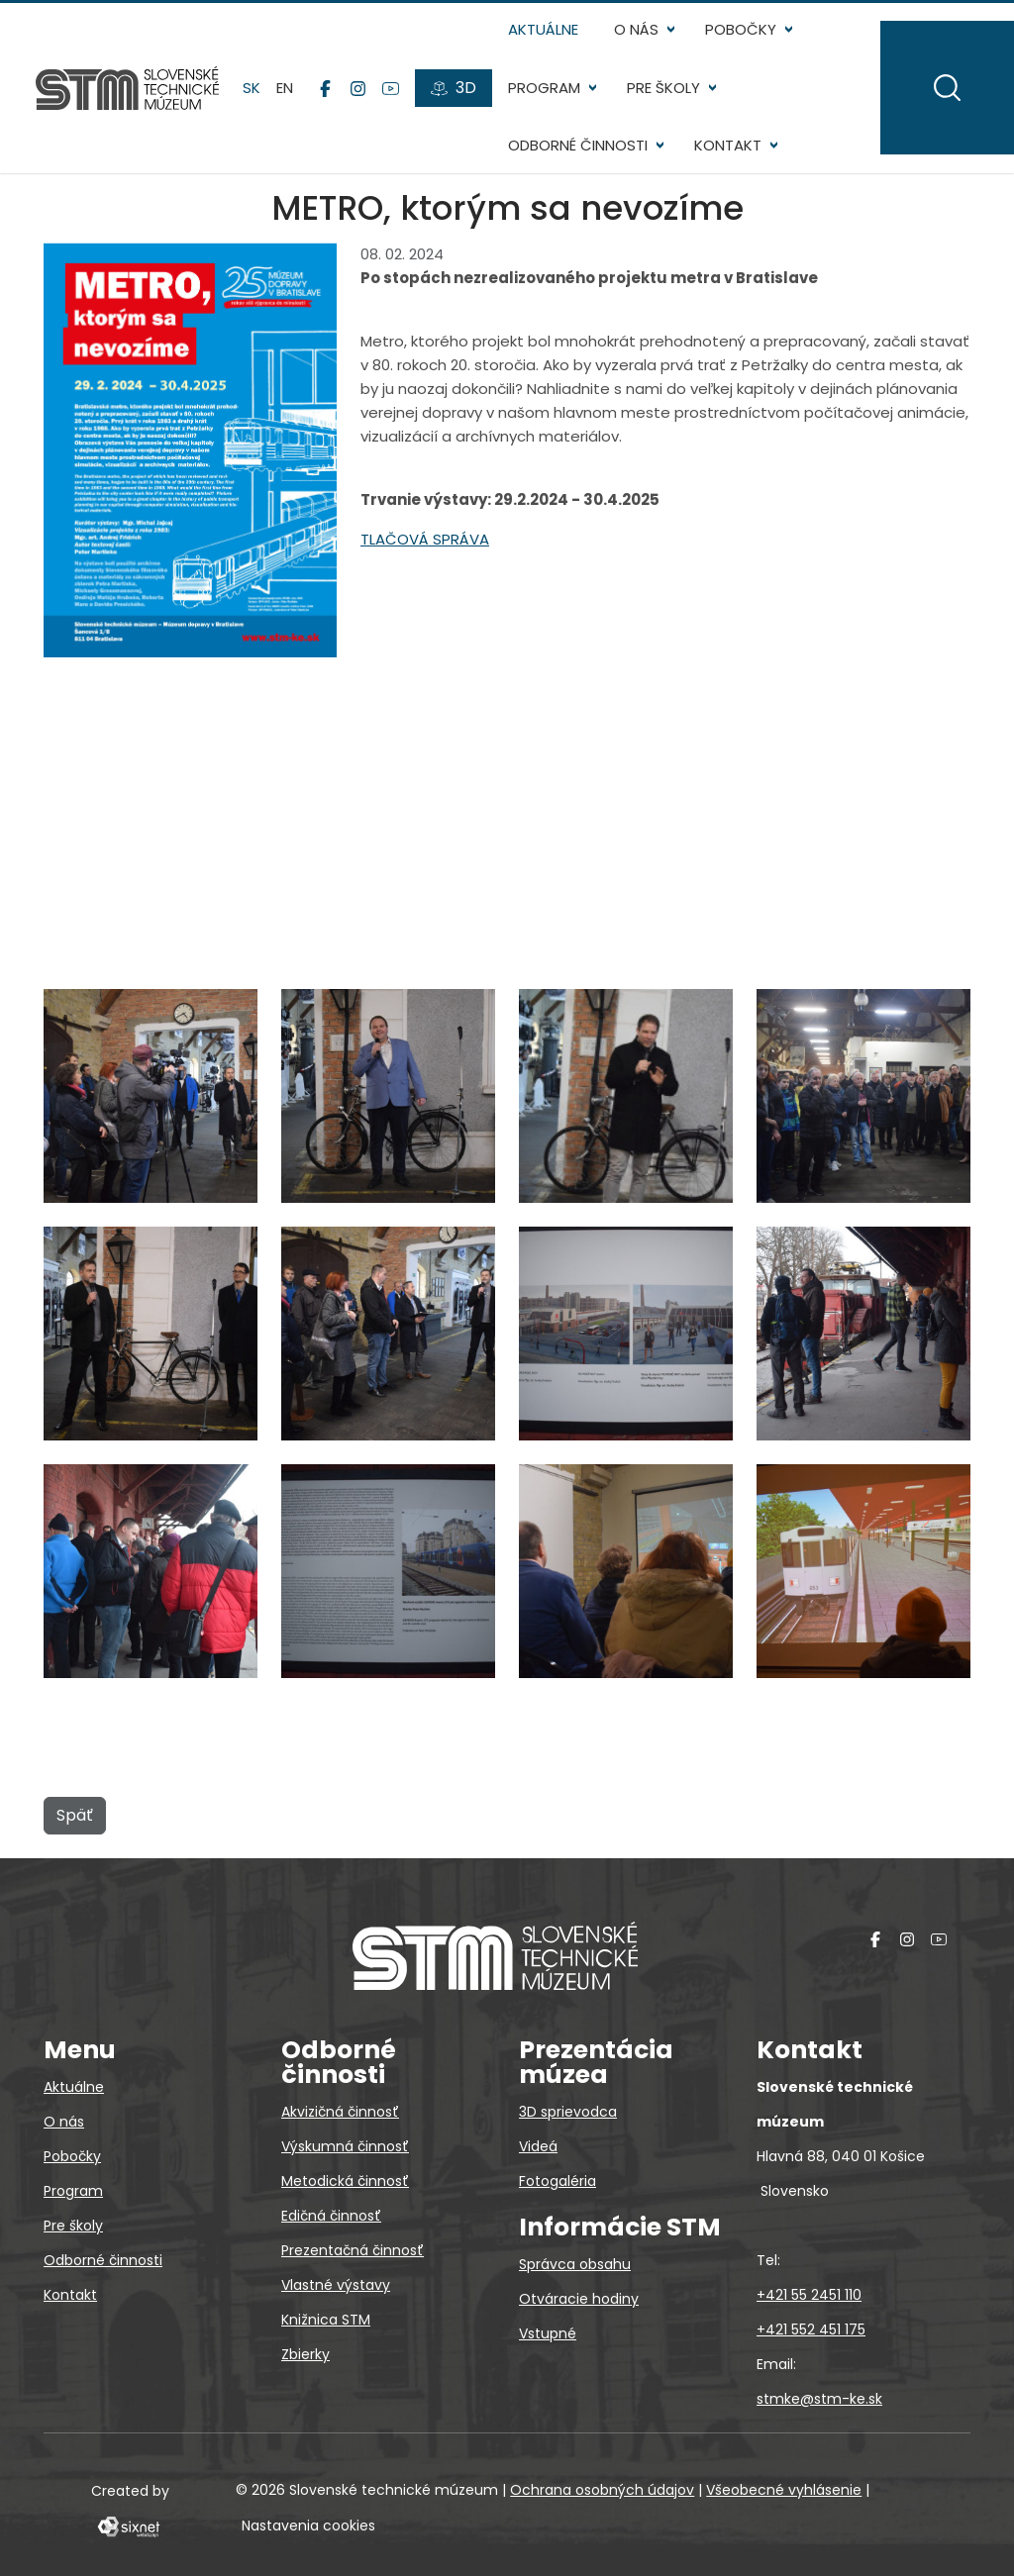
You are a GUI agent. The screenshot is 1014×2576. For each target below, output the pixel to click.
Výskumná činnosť (345, 2146)
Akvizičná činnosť (340, 2112)
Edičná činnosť (331, 2216)
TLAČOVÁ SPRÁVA (424, 539)
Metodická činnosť (345, 2181)
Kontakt (727, 145)
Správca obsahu (575, 2264)
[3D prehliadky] (453, 88)
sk (251, 87)
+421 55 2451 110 (809, 2295)
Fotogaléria (557, 2181)
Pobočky (740, 29)
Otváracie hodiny (579, 2299)
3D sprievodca (568, 2112)
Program (544, 87)
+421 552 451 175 (811, 2329)
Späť (74, 1815)
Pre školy (663, 87)
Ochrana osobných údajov (602, 2490)
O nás (636, 29)
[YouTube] (390, 88)
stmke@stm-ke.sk (819, 2399)
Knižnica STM (325, 2319)
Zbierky (305, 2354)
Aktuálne (543, 29)
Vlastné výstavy (335, 2285)
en (284, 87)
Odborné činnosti (578, 145)
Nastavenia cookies (308, 2525)
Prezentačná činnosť (352, 2250)
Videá (538, 2146)
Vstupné (547, 2333)
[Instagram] (358, 88)
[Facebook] (325, 88)
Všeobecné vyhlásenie (784, 2490)
